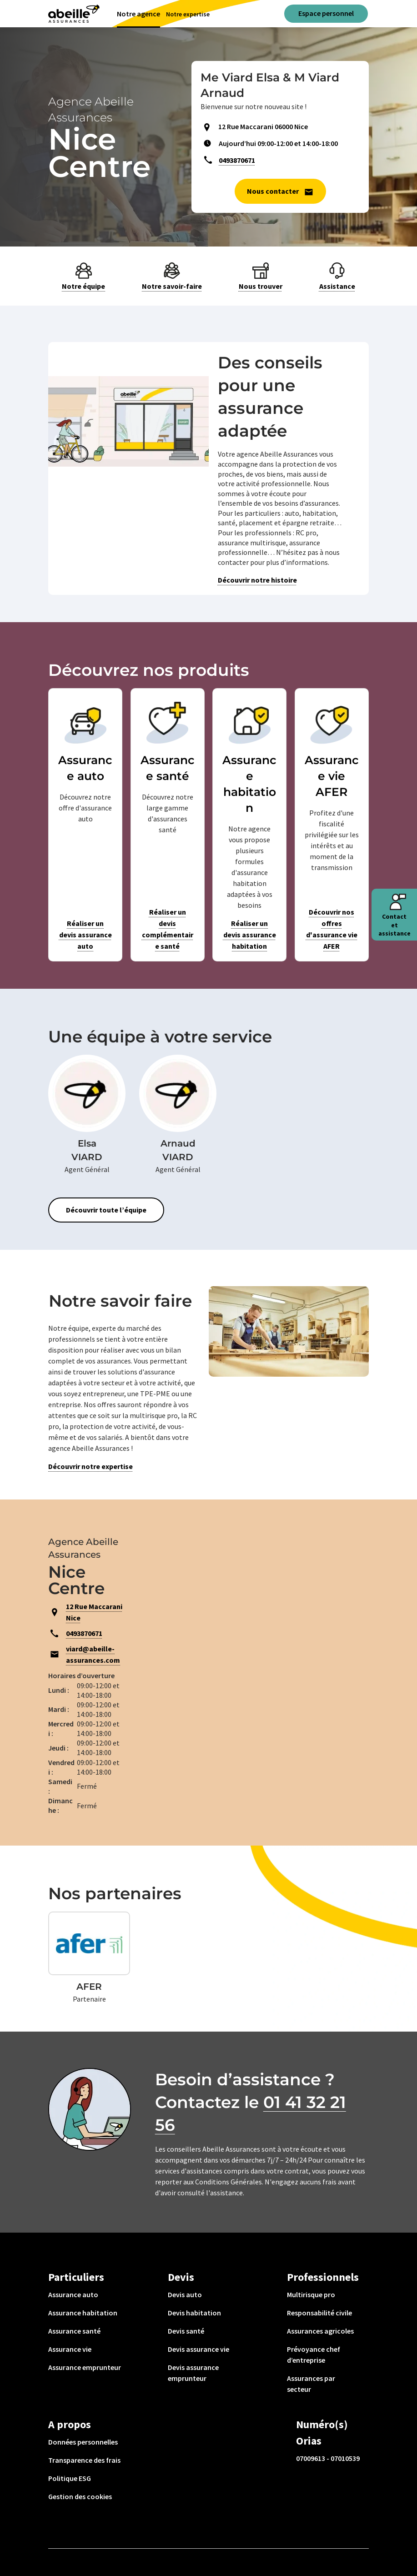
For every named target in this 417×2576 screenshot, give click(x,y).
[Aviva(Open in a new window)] (74, 14)
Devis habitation (194, 2312)
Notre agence (138, 13)
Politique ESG (69, 2478)
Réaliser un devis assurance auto (85, 935)
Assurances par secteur (311, 2384)
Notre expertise (188, 14)
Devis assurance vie (198, 2349)
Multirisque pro (311, 2294)
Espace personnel (326, 13)
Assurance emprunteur (84, 2367)
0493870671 (237, 160)
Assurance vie (69, 2349)
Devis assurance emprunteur (193, 2373)
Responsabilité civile (319, 2312)
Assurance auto (73, 2294)
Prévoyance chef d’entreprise (313, 2355)
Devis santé (186, 2330)
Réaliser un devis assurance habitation (249, 935)
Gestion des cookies (80, 2496)
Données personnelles (83, 2441)
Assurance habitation (82, 2312)
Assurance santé (74, 2330)
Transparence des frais (84, 2460)
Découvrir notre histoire (257, 579)
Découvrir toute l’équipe (106, 1209)
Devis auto (185, 2294)
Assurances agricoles (320, 2330)
